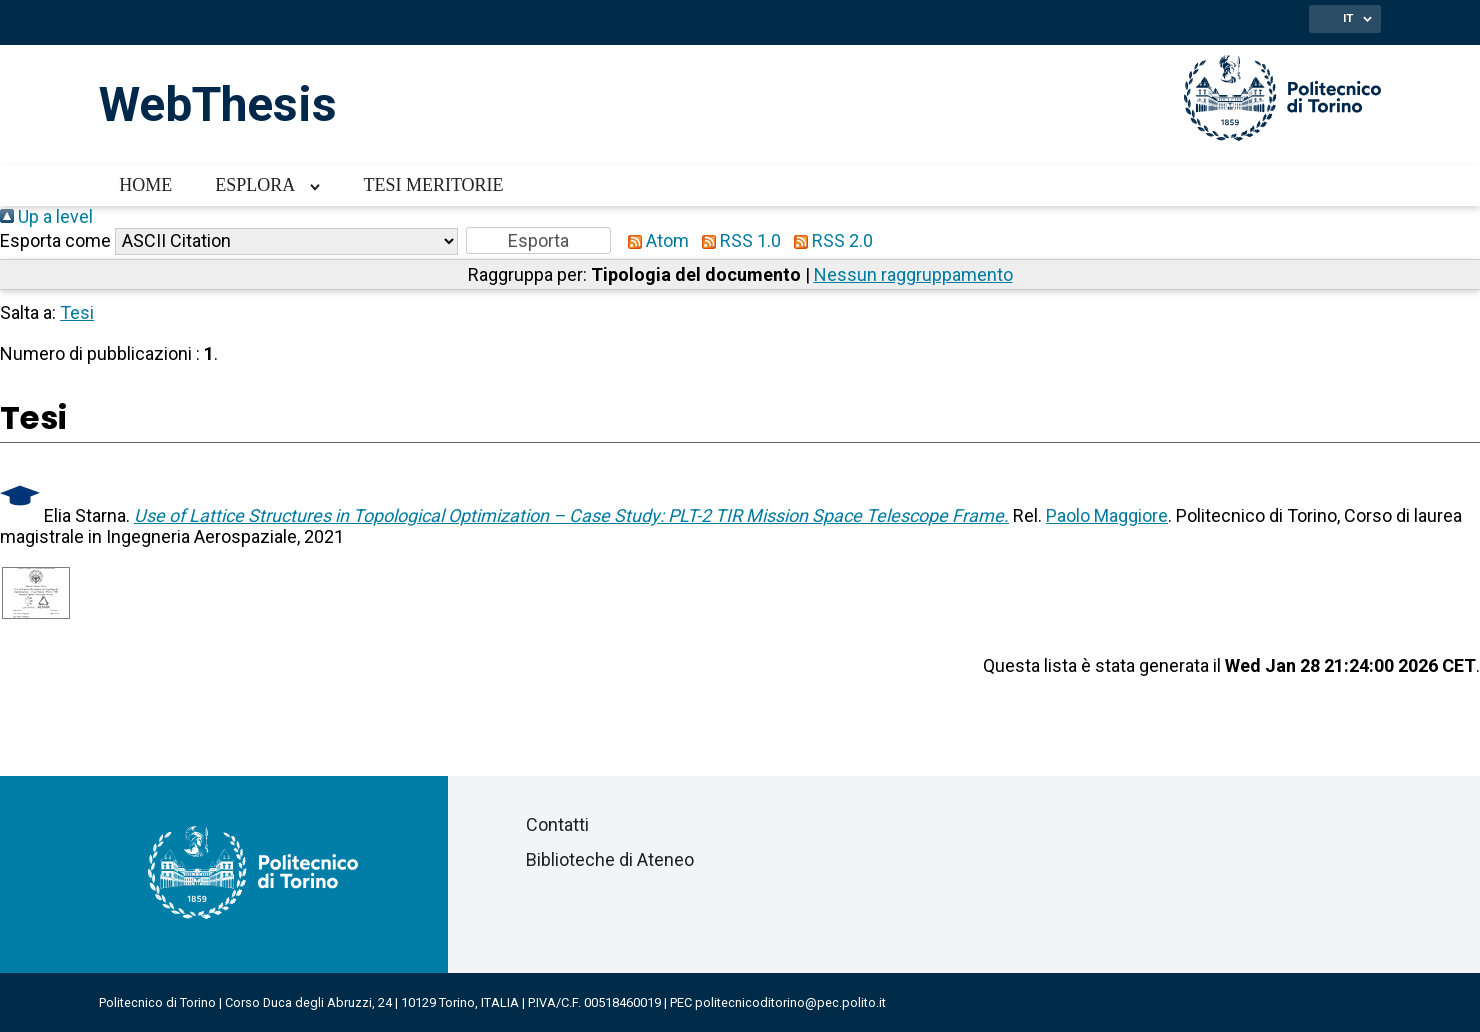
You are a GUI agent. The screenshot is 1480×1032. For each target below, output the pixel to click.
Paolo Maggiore (1107, 515)
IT (1348, 18)
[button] (538, 240)
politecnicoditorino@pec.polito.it (790, 1002)
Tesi (77, 312)
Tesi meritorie (433, 185)
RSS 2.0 (829, 240)
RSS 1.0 (737, 240)
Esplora (255, 185)
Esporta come (55, 240)
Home (145, 185)
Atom (654, 240)
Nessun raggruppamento (913, 274)
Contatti (557, 824)
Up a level (46, 216)
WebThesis (218, 104)
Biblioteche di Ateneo (610, 859)
